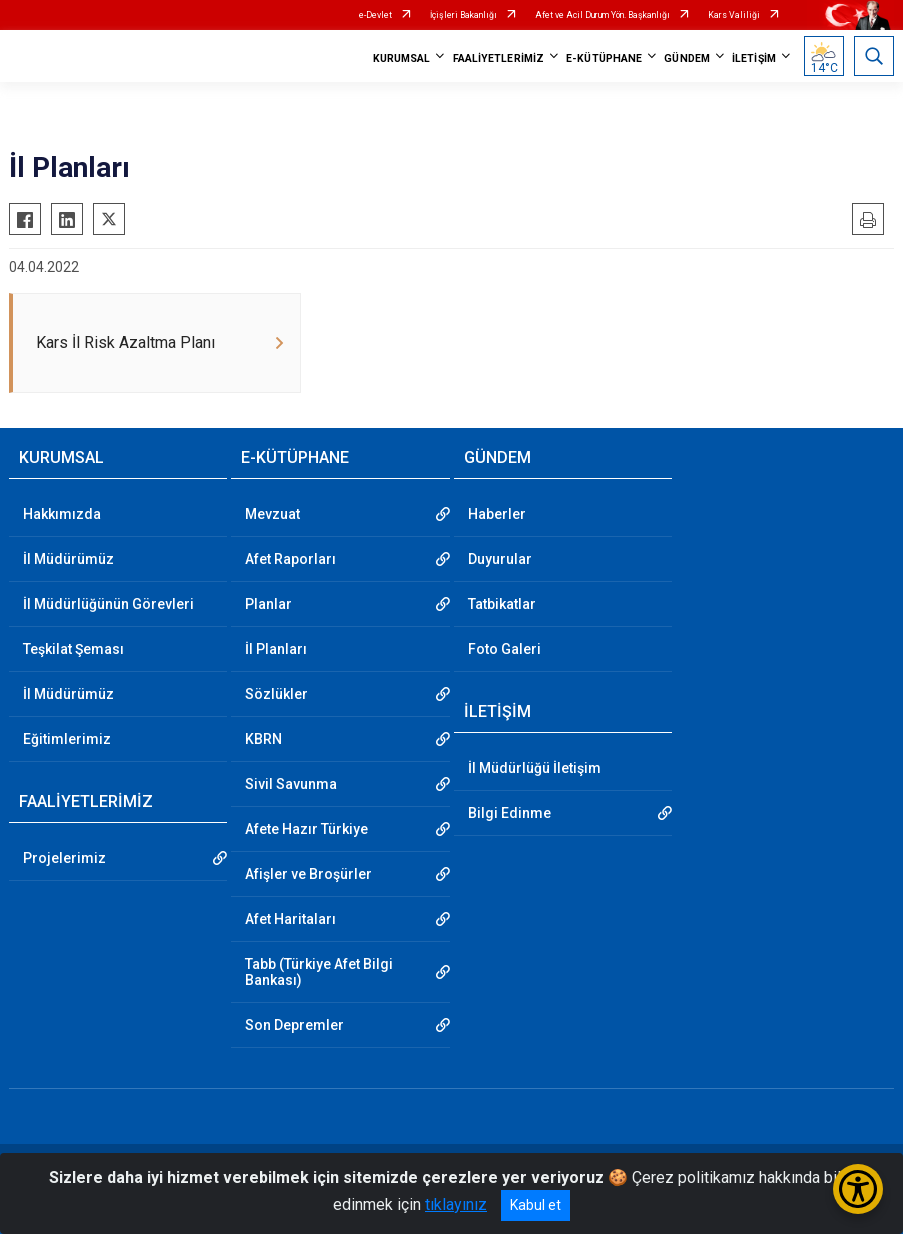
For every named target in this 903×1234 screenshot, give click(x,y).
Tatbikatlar (502, 604)
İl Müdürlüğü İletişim (534, 768)
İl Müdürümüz (68, 559)
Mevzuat (272, 514)
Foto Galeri (504, 649)
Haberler (497, 514)
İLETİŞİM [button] (754, 58)
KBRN (263, 739)
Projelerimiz (64, 858)
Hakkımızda (62, 514)
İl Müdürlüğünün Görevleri (108, 604)
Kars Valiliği (734, 15)
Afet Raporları (290, 559)
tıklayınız (456, 1204)
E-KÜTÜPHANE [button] (604, 58)
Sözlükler (276, 694)
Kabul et (535, 1205)
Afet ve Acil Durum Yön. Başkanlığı (602, 15)
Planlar (268, 604)
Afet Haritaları (290, 919)
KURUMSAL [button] (402, 58)
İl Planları (276, 649)
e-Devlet (375, 15)
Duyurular (500, 559)
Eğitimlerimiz (67, 739)
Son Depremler (294, 1025)
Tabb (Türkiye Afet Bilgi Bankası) (319, 972)
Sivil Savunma (291, 784)
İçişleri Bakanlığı (463, 15)
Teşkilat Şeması (73, 649)
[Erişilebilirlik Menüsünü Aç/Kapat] (858, 1189)
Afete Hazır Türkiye (306, 829)
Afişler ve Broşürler (308, 874)
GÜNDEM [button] (687, 58)
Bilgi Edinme (509, 813)
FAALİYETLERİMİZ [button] (499, 58)
